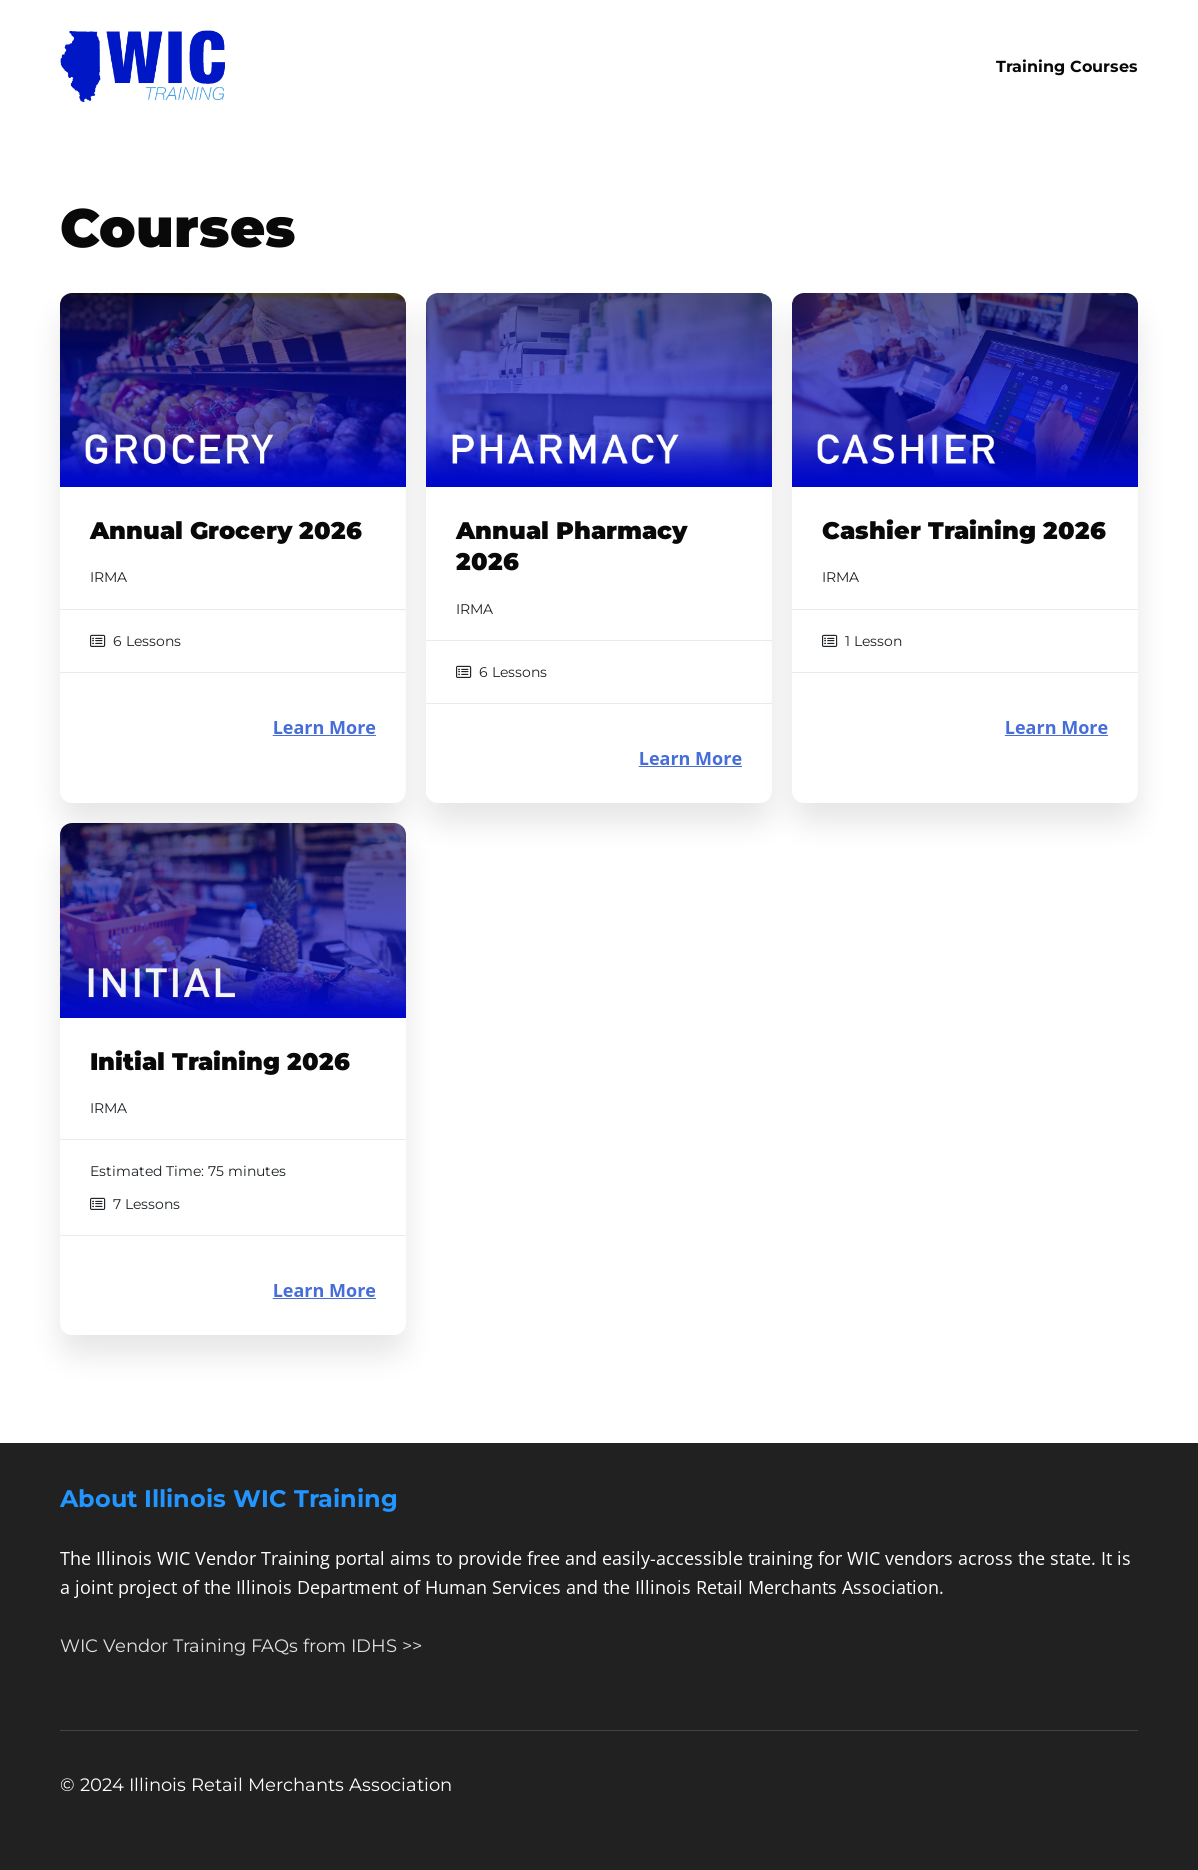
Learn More (324, 727)
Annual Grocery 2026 (226, 530)
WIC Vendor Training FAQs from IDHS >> (241, 1646)
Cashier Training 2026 (964, 530)
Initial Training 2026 (220, 1061)
